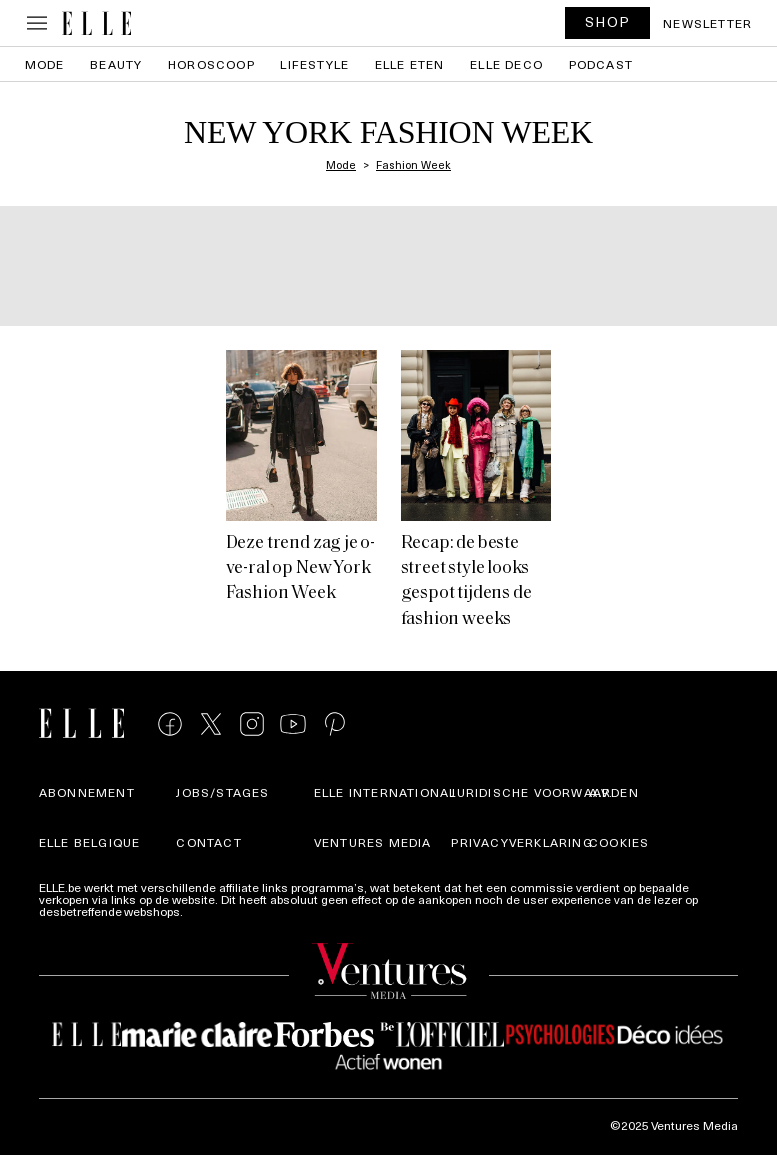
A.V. (601, 792)
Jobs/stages (222, 792)
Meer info (212, 911)
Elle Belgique (90, 842)
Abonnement (87, 792)
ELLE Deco (506, 64)
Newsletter (707, 23)
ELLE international (385, 792)
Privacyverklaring (521, 842)
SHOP (608, 21)
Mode (45, 64)
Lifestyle (314, 64)
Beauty (116, 64)
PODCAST (601, 64)
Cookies (619, 842)
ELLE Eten (410, 64)
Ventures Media (373, 842)
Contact (208, 842)
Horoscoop (211, 64)
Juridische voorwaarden (544, 792)
